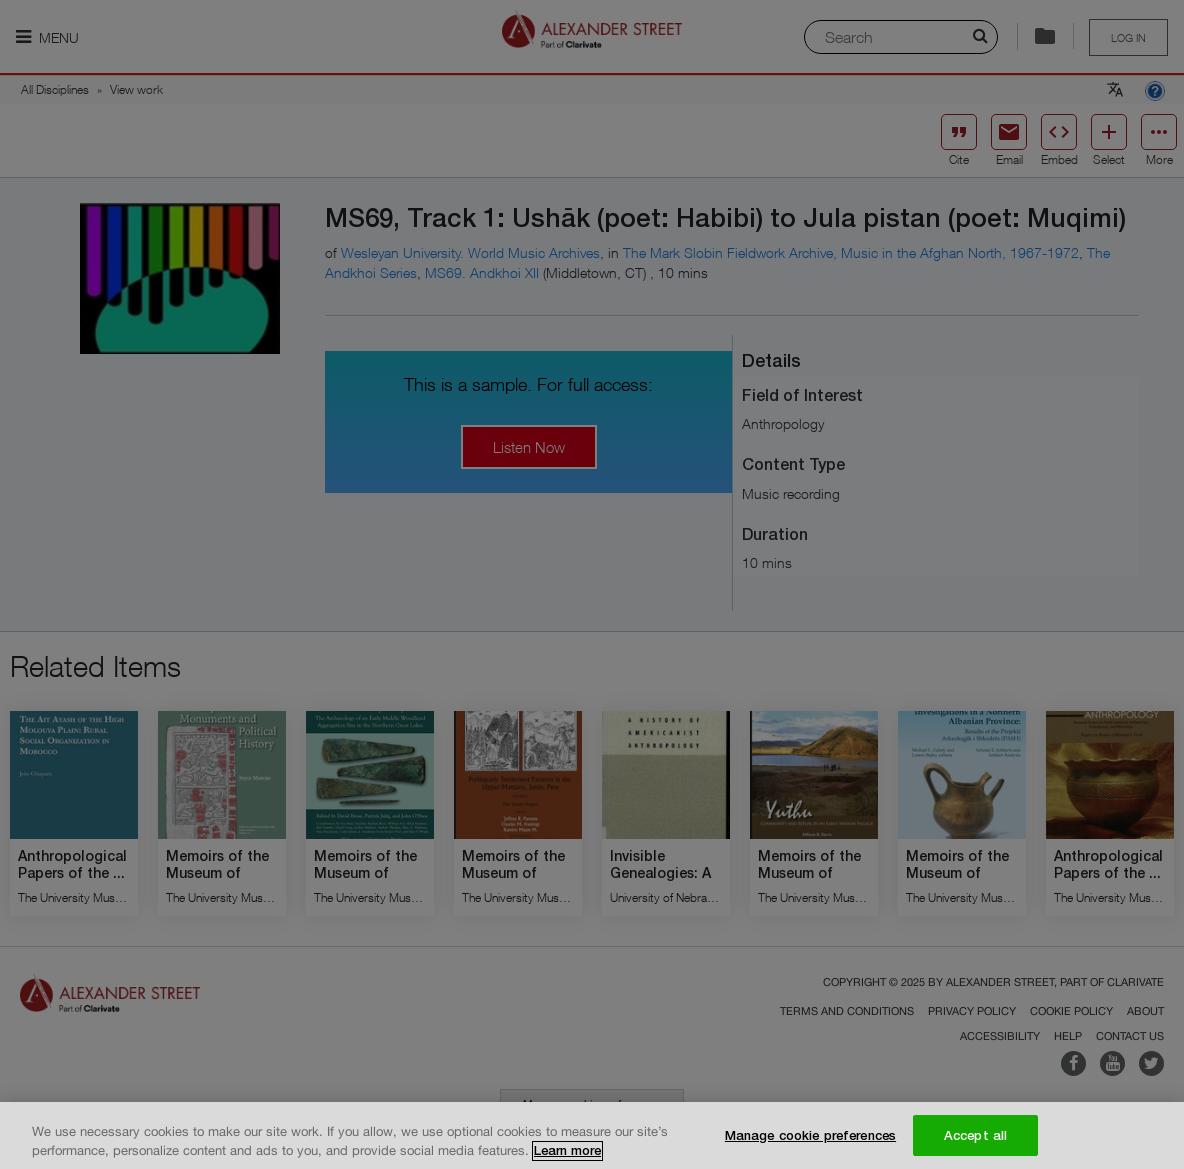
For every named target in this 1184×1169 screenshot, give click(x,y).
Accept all (975, 1143)
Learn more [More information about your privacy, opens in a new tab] (567, 1158)
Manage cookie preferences (810, 1143)
